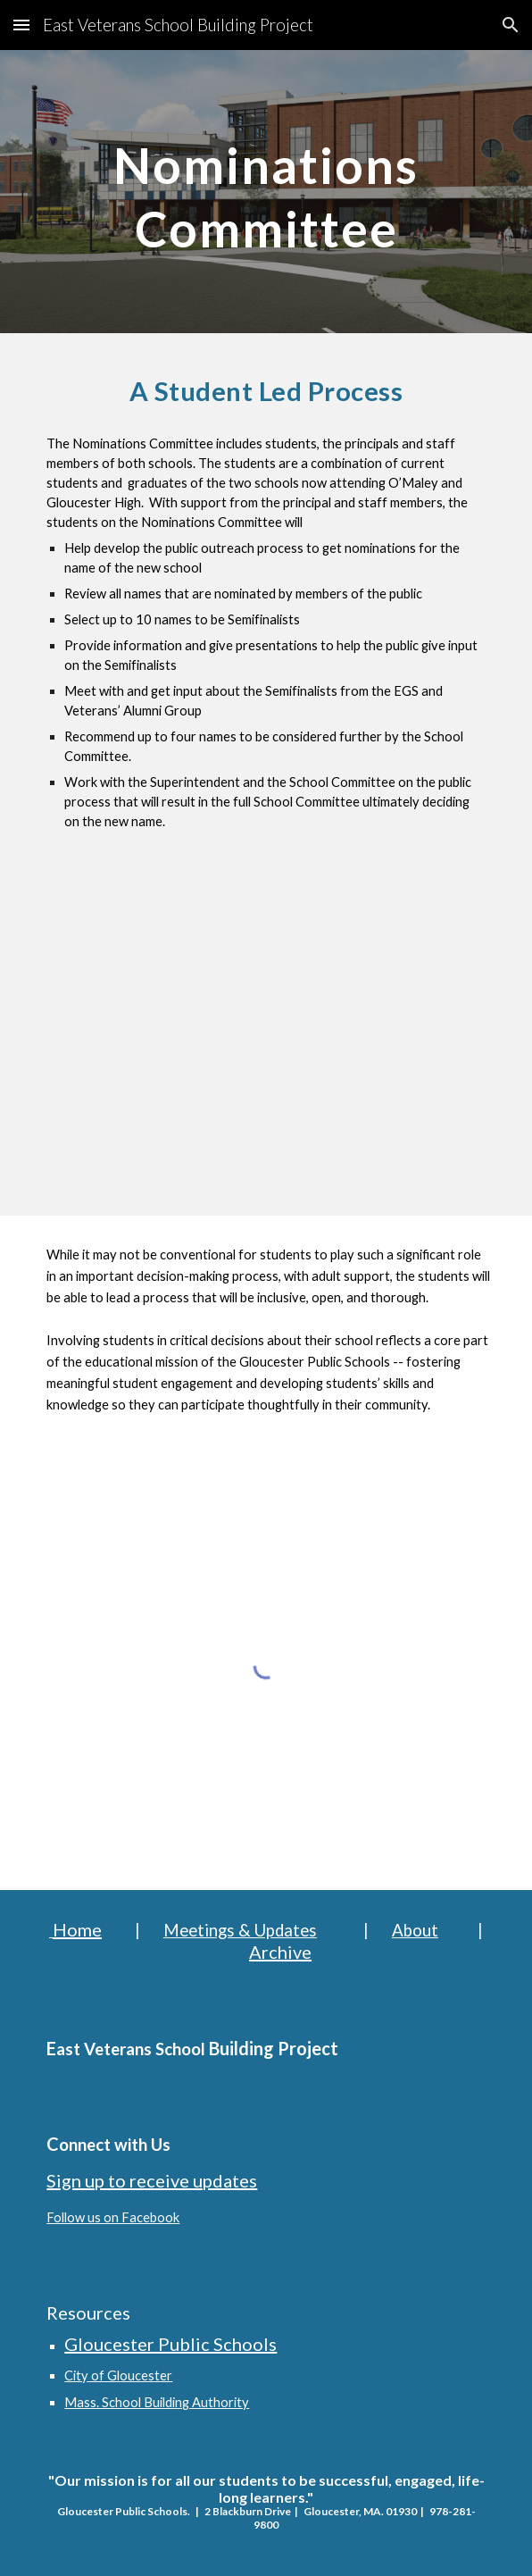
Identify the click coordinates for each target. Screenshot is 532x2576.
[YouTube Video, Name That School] (265, 1040)
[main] (265, 191)
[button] (21, 24)
